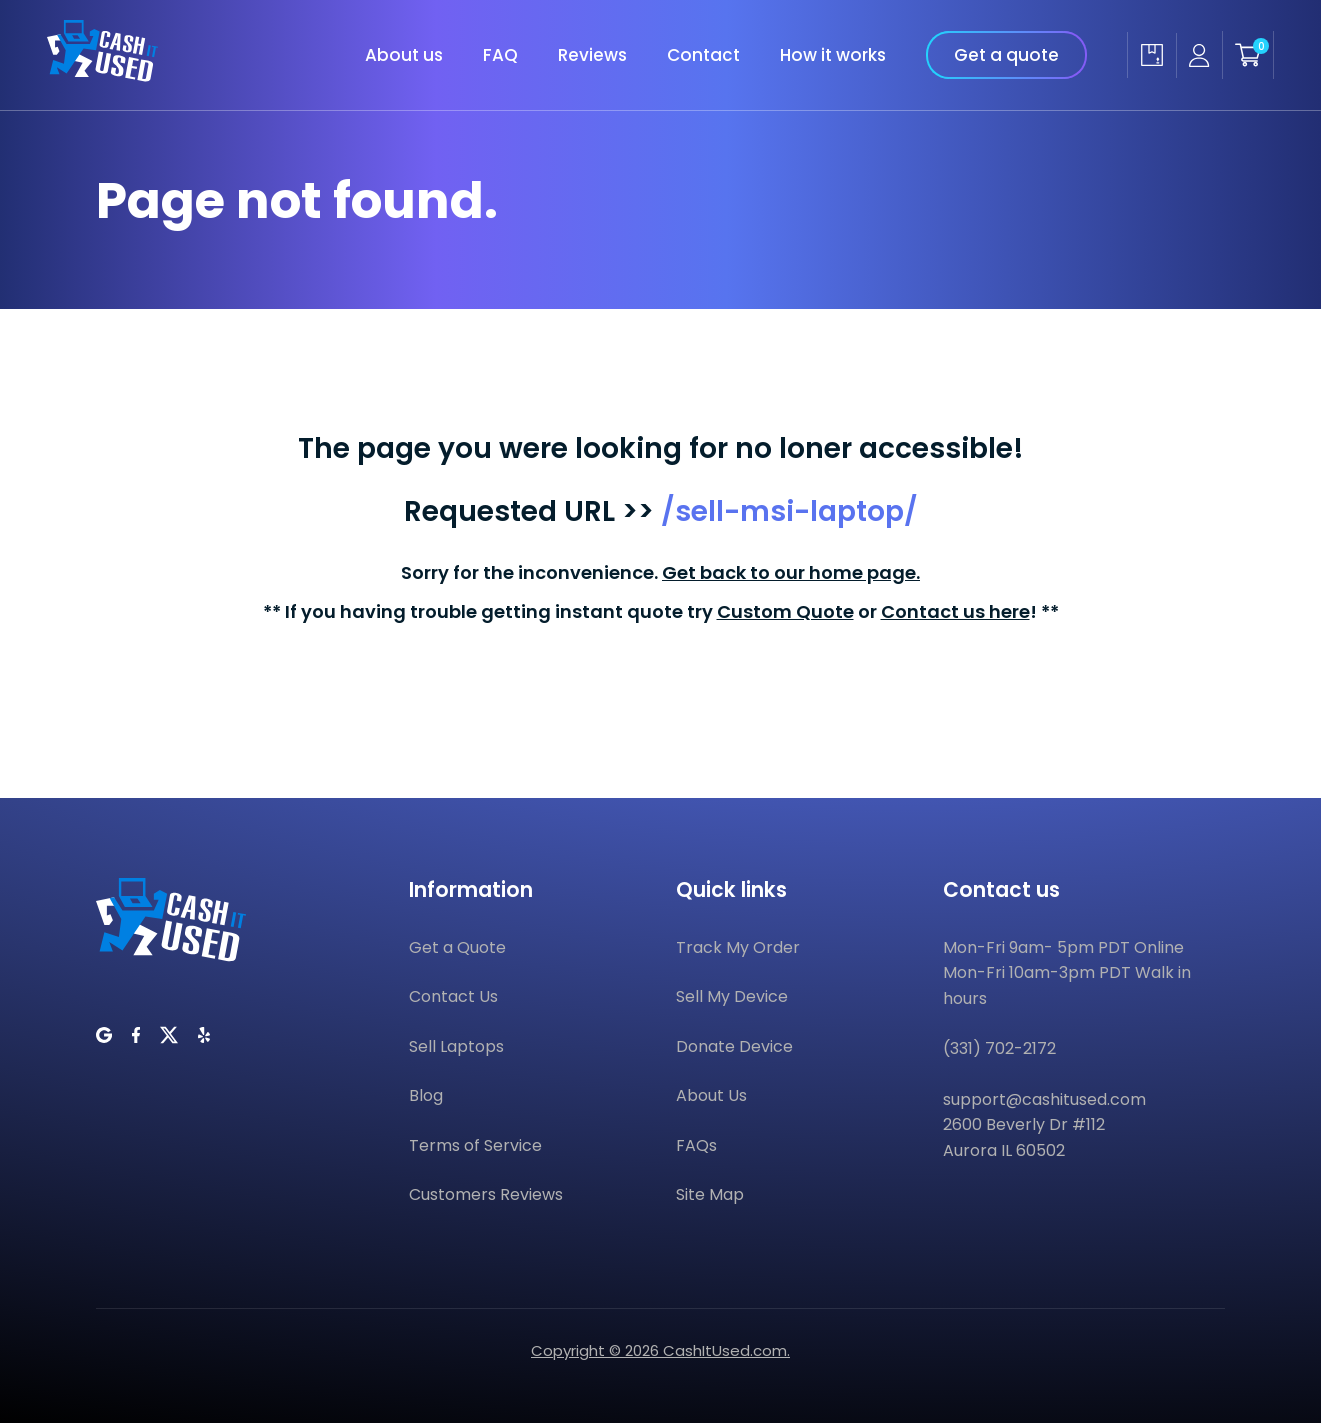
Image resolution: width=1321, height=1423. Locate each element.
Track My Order (738, 947)
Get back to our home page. (791, 572)
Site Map (710, 1194)
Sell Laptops (456, 1046)
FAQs (696, 1145)
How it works (833, 55)
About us (404, 55)
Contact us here (955, 611)
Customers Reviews (486, 1194)
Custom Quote (785, 611)
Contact (703, 55)
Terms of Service (475, 1145)
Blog (426, 1095)
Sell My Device (732, 996)
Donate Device (734, 1046)
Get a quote (1006, 55)
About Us (711, 1095)
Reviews (592, 55)
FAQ (500, 55)
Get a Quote (457, 947)
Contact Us (453, 996)
